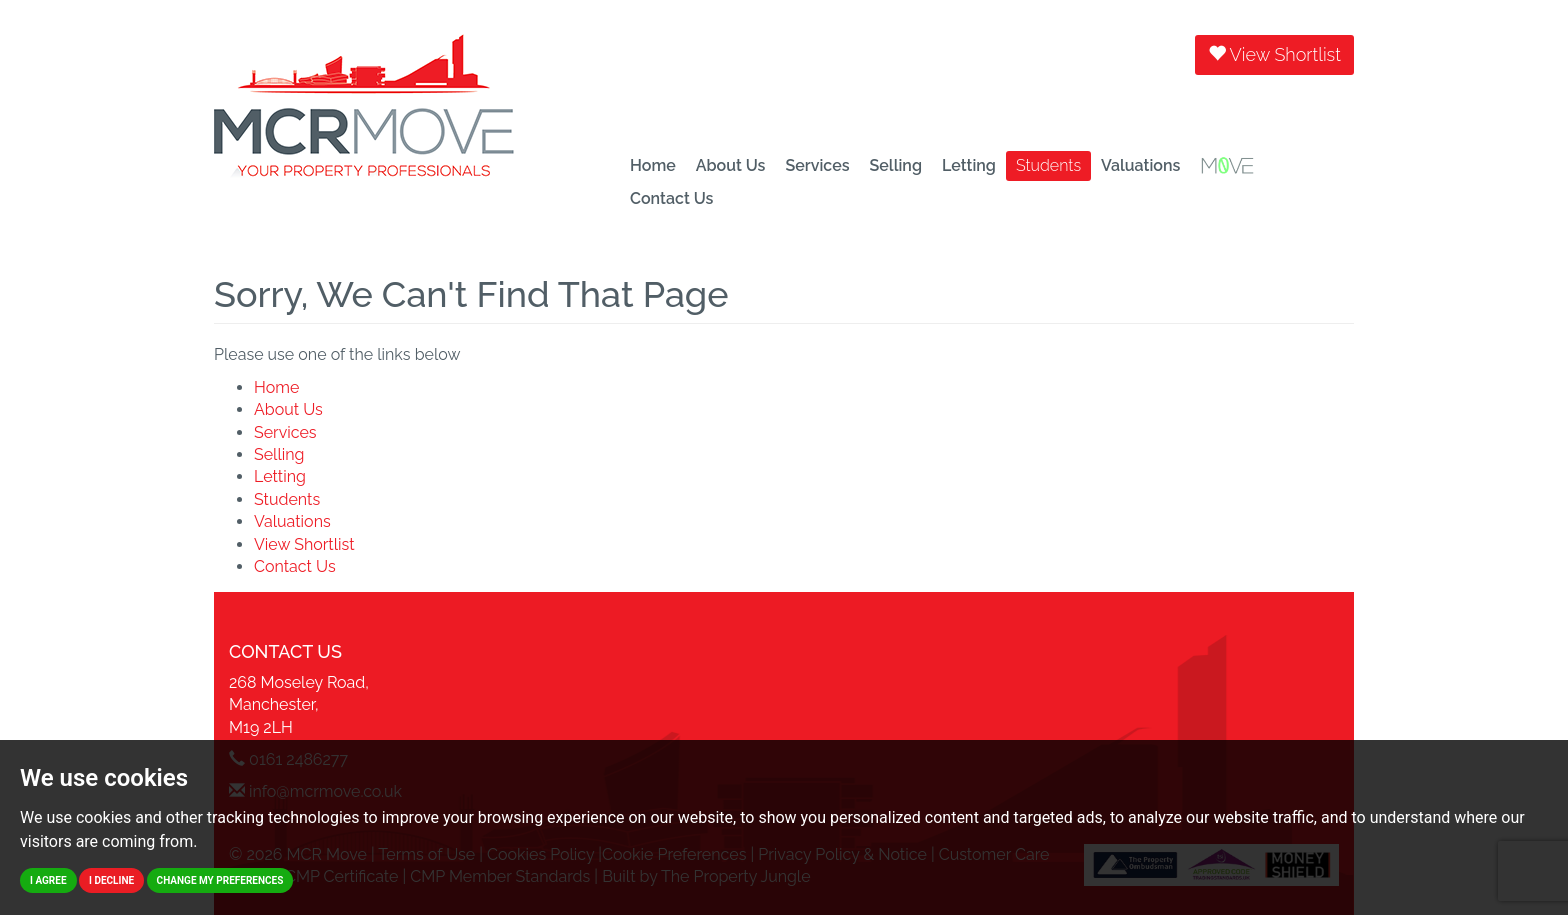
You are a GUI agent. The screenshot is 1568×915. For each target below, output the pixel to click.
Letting (969, 165)
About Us (731, 165)
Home (653, 165)
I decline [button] (111, 880)
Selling (896, 165)
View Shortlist (1274, 54)
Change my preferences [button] (220, 880)
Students (1048, 165)
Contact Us (671, 198)
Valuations (1140, 165)
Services (817, 165)
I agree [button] (48, 880)
